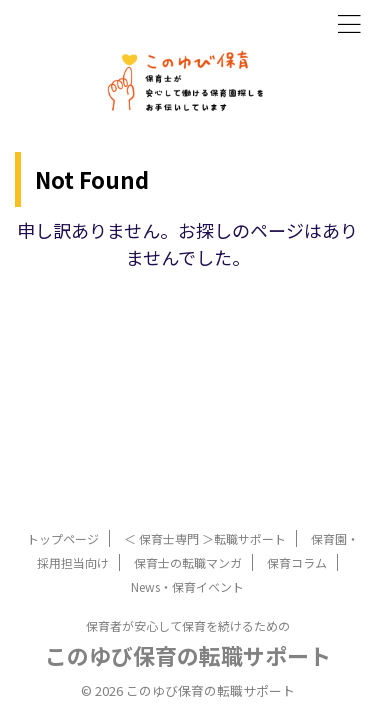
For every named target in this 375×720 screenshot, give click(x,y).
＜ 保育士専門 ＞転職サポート (205, 538)
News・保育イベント (187, 586)
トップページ (63, 538)
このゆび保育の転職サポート (188, 655)
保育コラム (297, 562)
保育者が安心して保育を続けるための (188, 625)
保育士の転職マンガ (188, 562)
